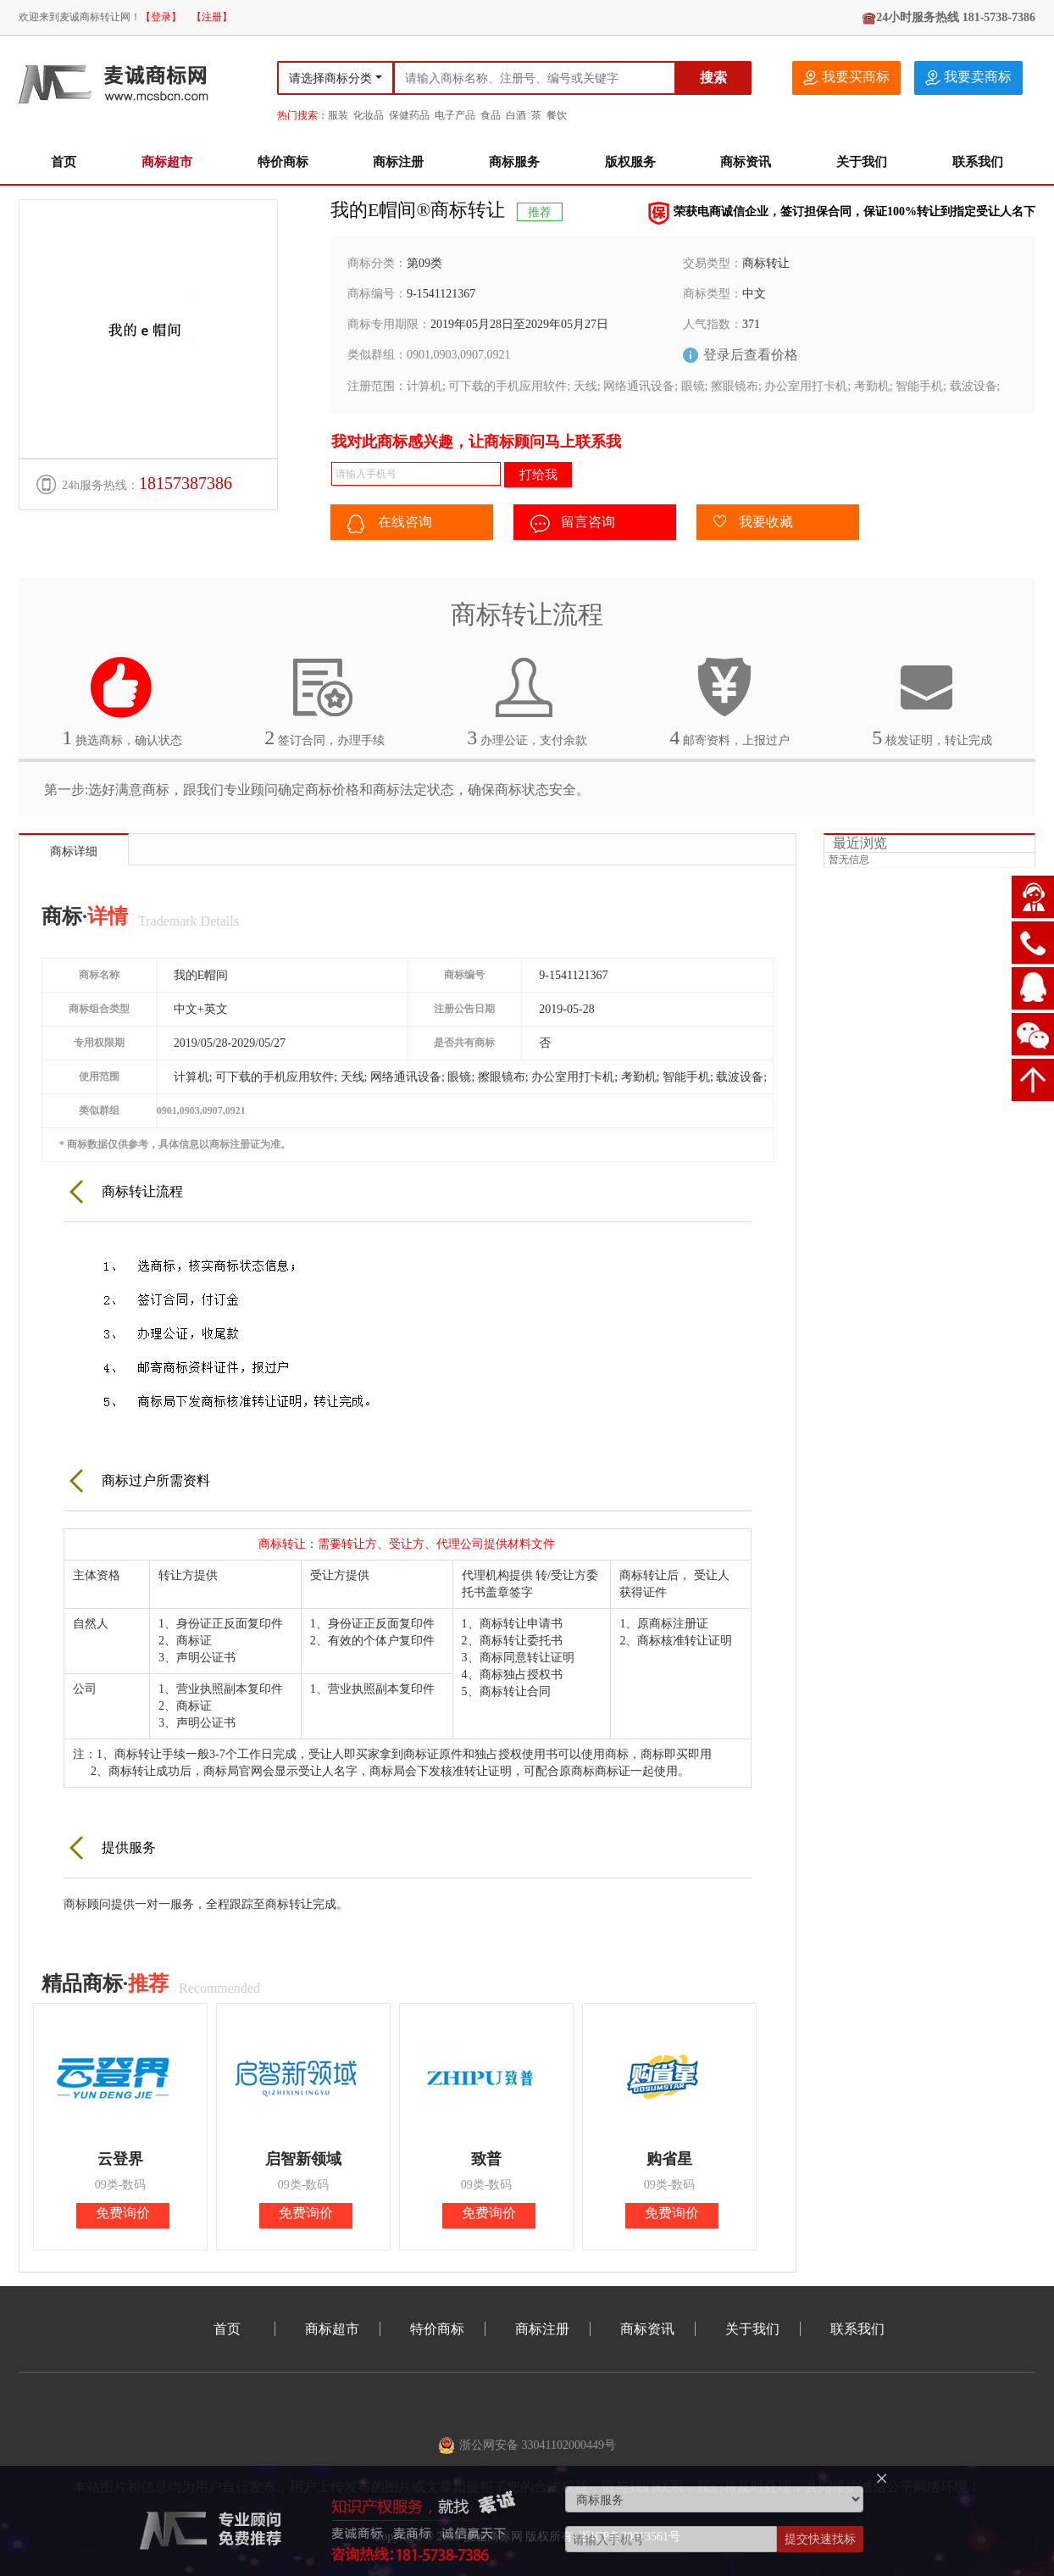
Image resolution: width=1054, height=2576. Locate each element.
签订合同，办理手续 (324, 701)
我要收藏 (753, 523)
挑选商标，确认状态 (122, 701)
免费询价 (123, 2213)
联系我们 (977, 162)
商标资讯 (745, 162)
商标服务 (514, 162)
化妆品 (368, 115)
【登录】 (161, 17)
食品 (490, 115)
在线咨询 (389, 523)
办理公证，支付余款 (527, 701)
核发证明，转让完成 (932, 701)
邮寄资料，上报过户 (729, 701)
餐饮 (556, 115)
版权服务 (630, 162)
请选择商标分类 (330, 78)
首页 (63, 162)
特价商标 (283, 162)
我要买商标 (846, 78)
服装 (338, 115)
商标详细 (73, 851)
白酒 (516, 115)
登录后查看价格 (750, 355)
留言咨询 (572, 523)
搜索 (713, 77)
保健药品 (409, 115)
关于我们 (861, 162)
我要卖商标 (968, 78)
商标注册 (398, 162)
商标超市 (166, 162)
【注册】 (211, 17)
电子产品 (455, 115)
